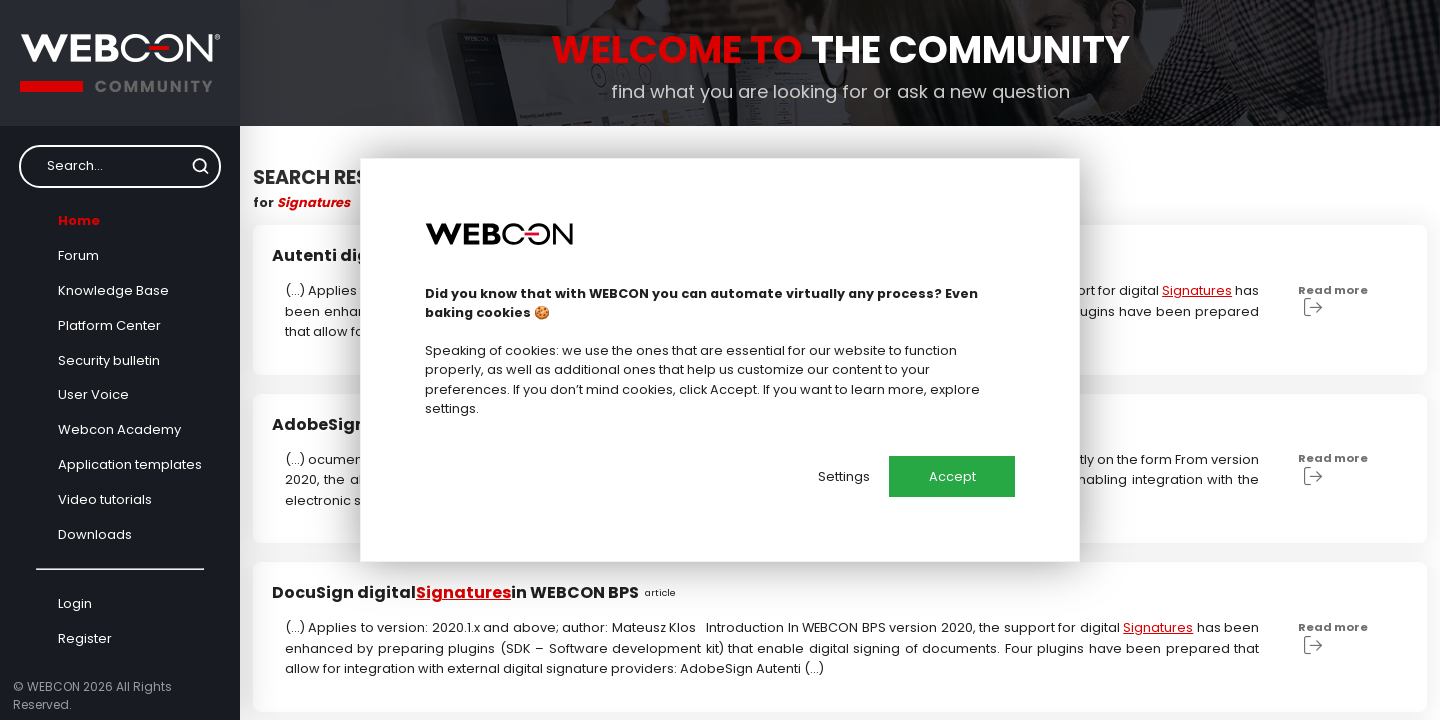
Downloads (95, 534)
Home (79, 220)
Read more (1333, 299)
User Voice (93, 394)
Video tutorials (105, 499)
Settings (844, 476)
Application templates (130, 464)
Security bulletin (109, 360)
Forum (78, 255)
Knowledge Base (113, 290)
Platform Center (109, 325)
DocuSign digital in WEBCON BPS (480, 593)
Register (85, 638)
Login (75, 603)
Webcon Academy (119, 429)
